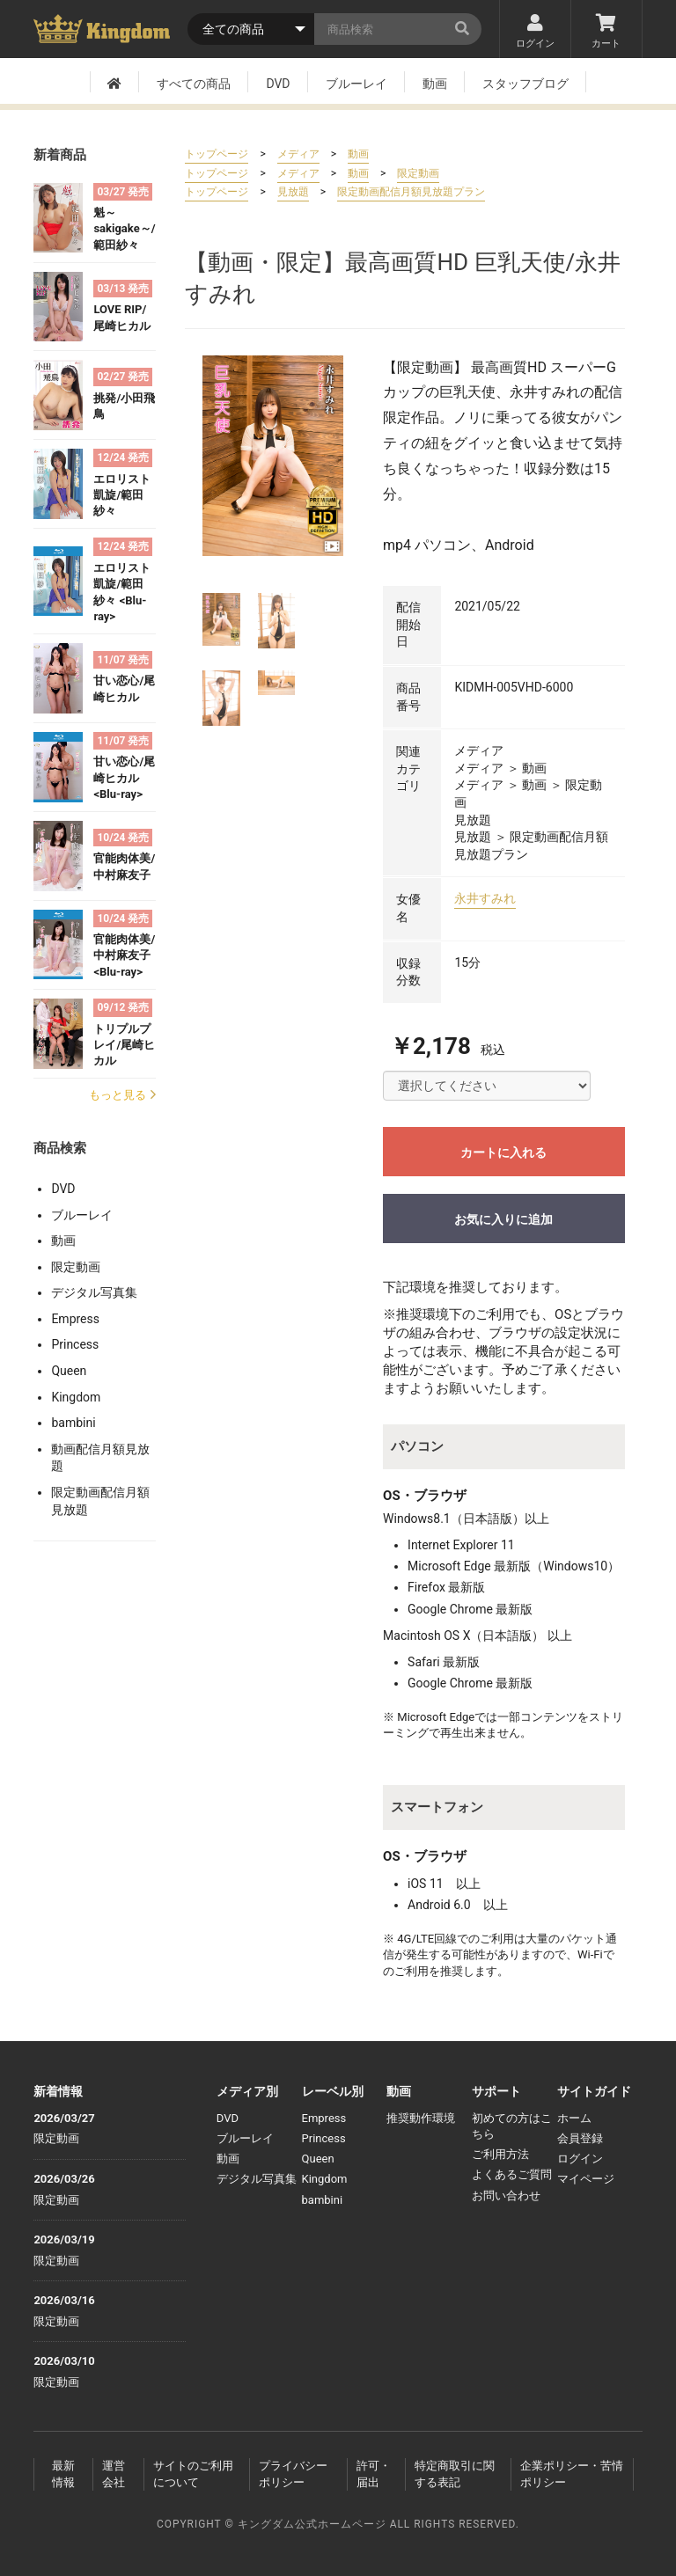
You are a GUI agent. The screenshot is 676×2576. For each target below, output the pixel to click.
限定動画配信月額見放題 (100, 1501)
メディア (298, 154)
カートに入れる (503, 1152)
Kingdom (75, 1397)
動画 (434, 84)
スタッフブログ (525, 84)
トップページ (216, 154)
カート (606, 31)
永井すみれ (485, 898)
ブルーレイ (356, 84)
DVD (278, 84)
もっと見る (122, 1094)
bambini (73, 1423)
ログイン (535, 31)
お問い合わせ (506, 2195)
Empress (75, 1319)
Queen (68, 1371)
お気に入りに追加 (503, 1219)
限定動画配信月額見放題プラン (411, 192)
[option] (272, 455)
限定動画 (75, 1267)
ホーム (574, 2118)
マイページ (585, 2178)
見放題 (293, 192)
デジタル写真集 (94, 1292)
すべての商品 (194, 84)
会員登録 (580, 2138)
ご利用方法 (500, 2154)
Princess (75, 1344)
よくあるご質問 (512, 2174)
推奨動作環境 (420, 2118)
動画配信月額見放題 (100, 1458)
